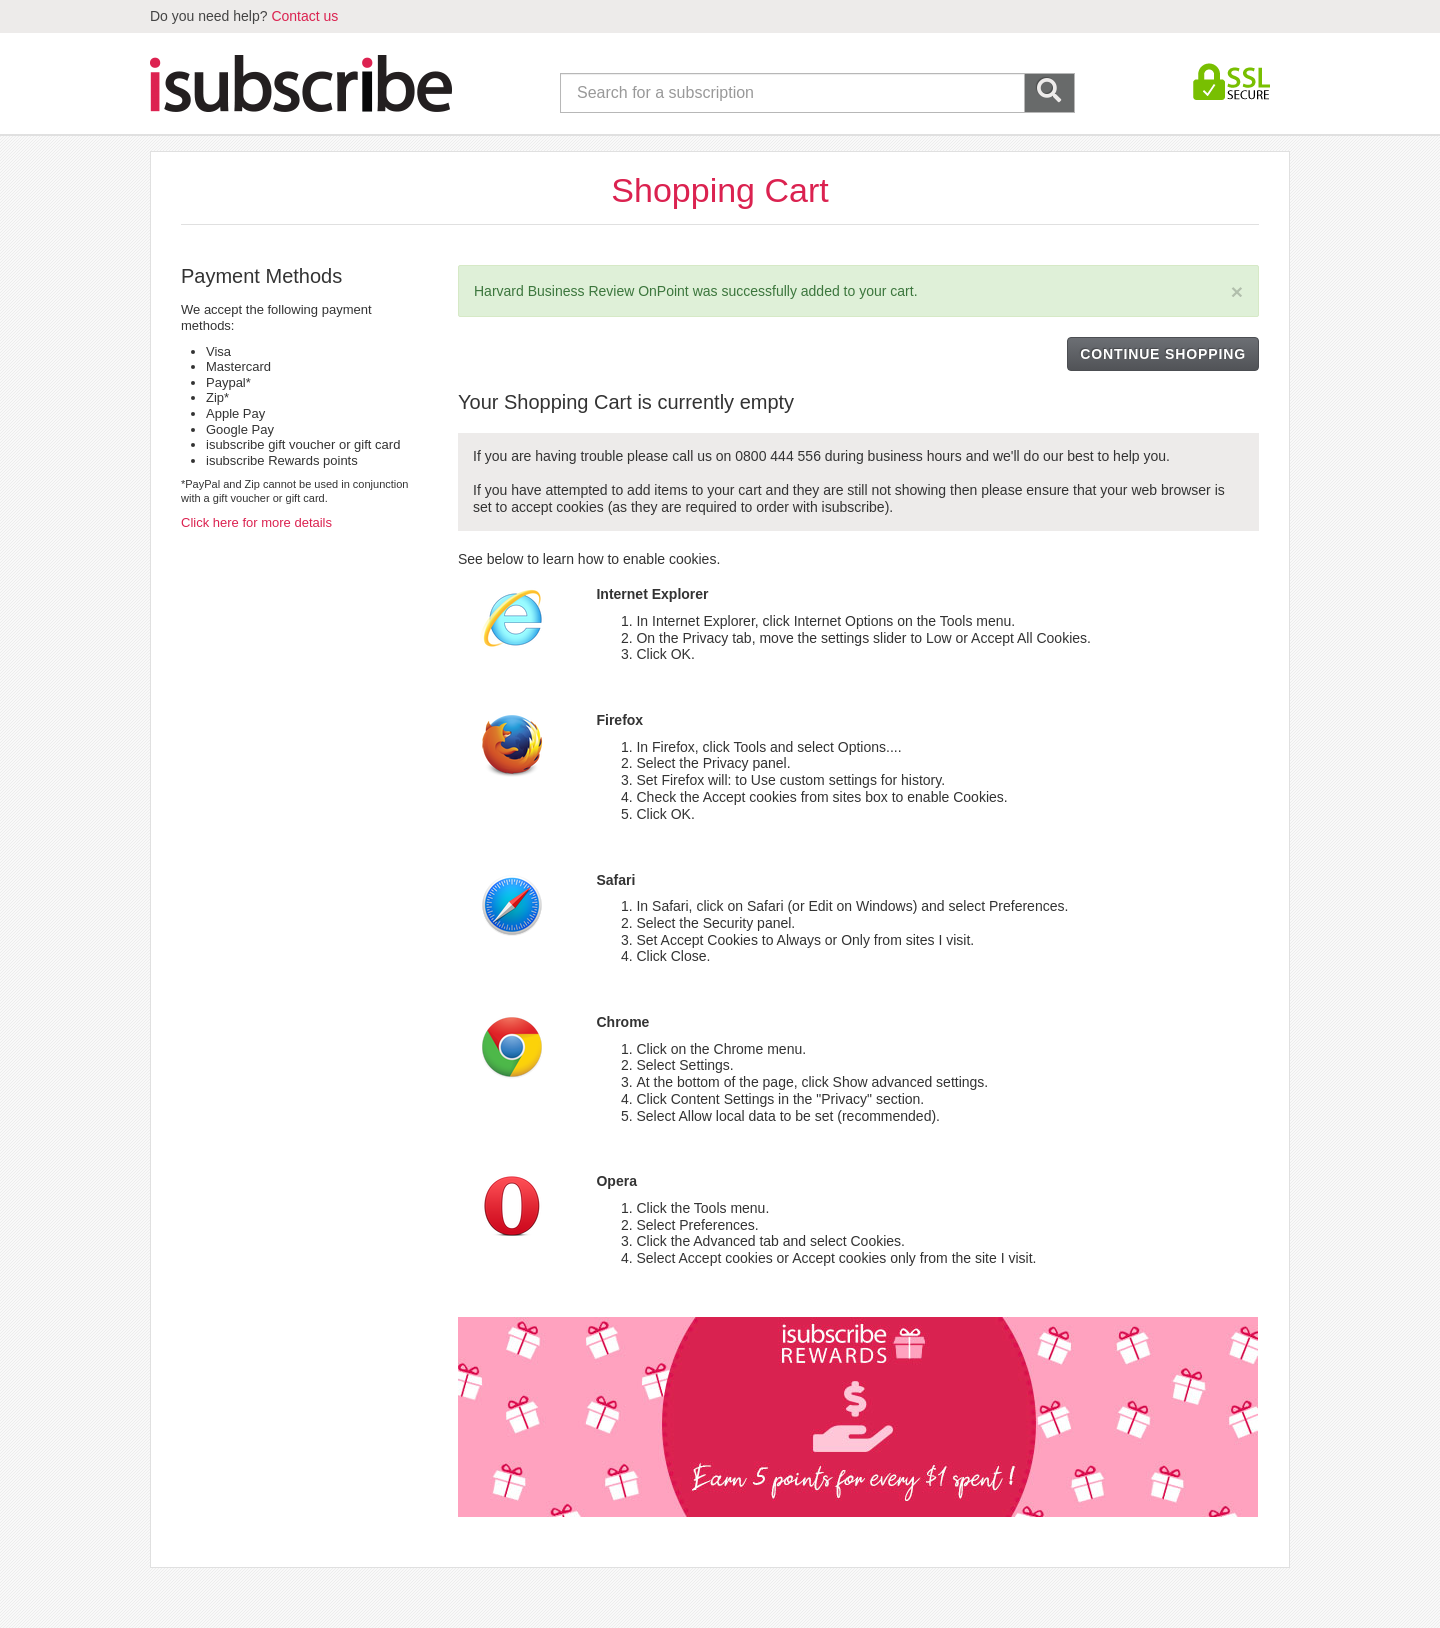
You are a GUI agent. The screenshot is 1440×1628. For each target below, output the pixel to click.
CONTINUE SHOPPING (1163, 354)
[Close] (1237, 291)
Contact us (304, 16)
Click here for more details (256, 522)
